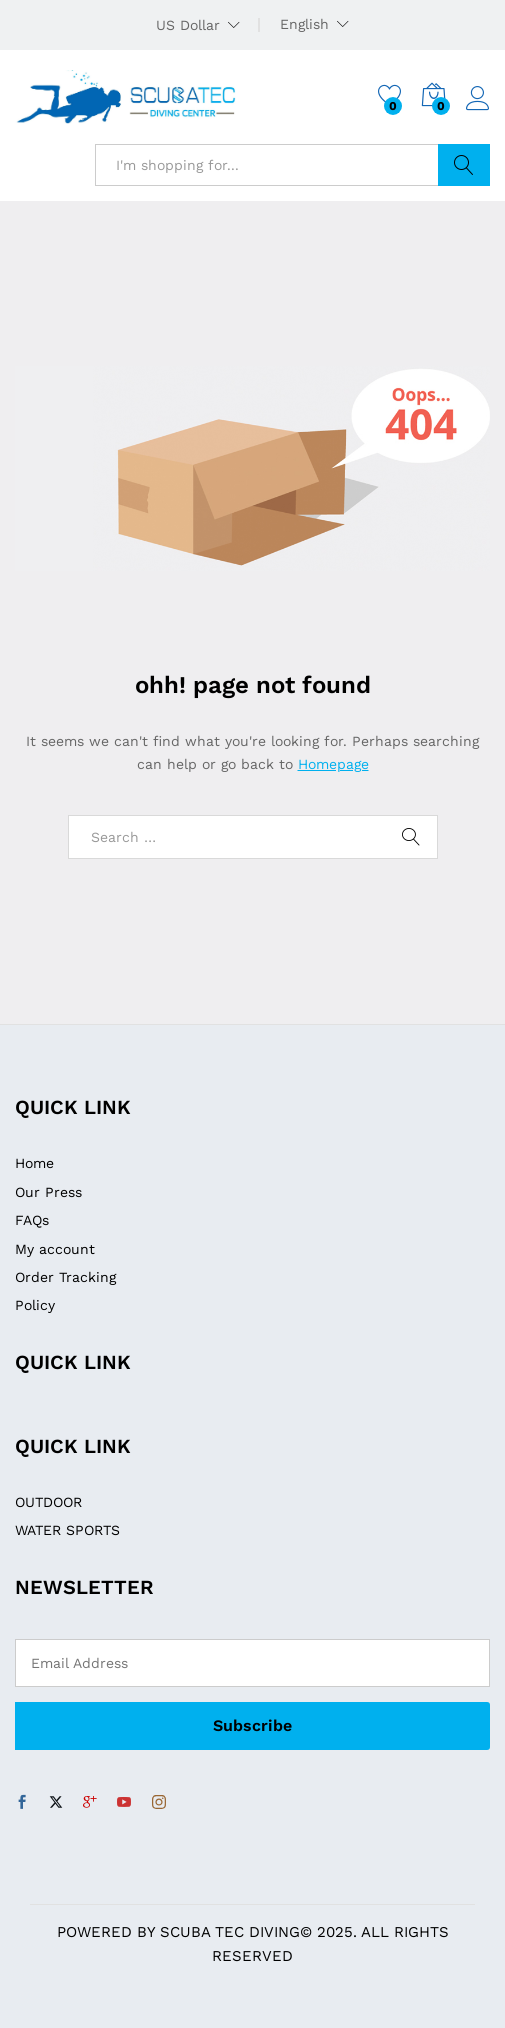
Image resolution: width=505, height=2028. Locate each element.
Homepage (333, 764)
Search (464, 165)
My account (55, 1249)
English (304, 24)
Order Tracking (65, 1277)
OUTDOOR (48, 1502)
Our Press (48, 1192)
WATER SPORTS (67, 1530)
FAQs (32, 1220)
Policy (35, 1305)
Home (34, 1163)
